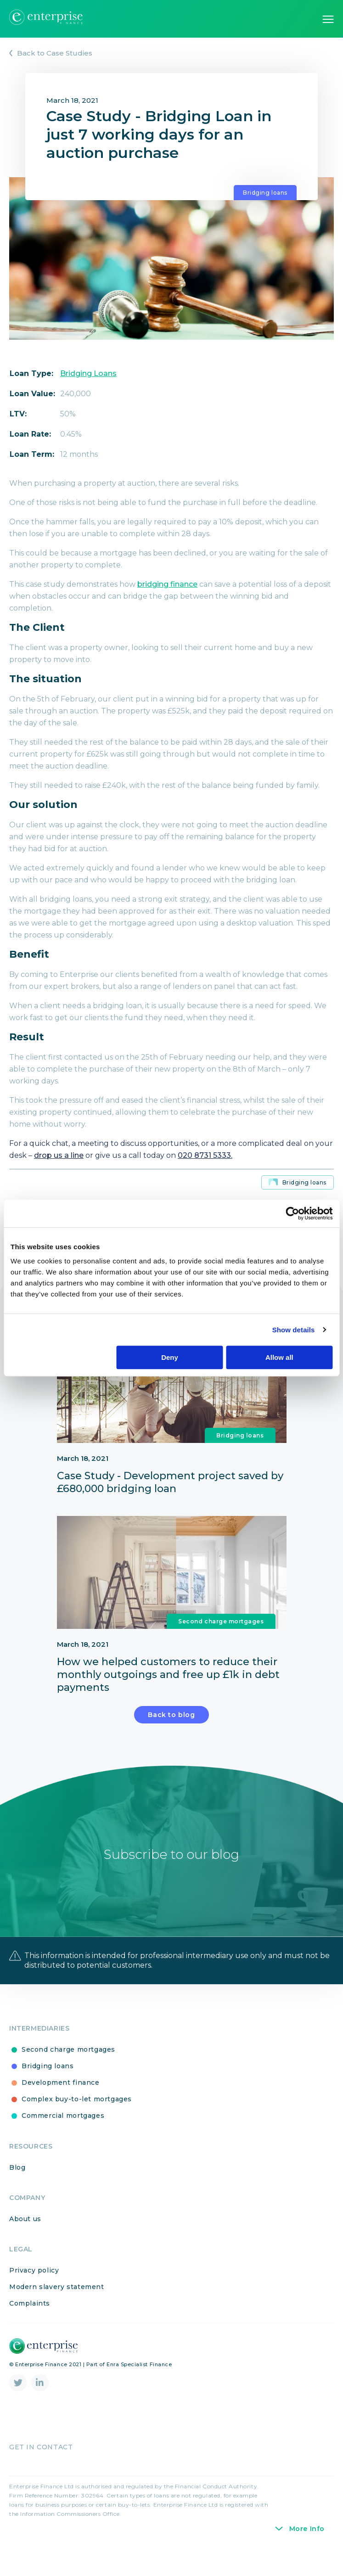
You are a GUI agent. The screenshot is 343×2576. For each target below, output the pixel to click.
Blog (17, 2189)
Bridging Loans (88, 373)
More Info (307, 2550)
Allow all (279, 1357)
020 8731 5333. (205, 1155)
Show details (293, 1330)
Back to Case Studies (54, 53)
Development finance (55, 2104)
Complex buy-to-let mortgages (71, 2121)
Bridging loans (265, 192)
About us (25, 2240)
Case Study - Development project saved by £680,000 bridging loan (170, 1492)
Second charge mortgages (221, 1642)
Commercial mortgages (57, 2137)
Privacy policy (34, 2292)
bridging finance (167, 584)
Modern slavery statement (56, 2309)
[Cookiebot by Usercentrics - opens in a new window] (292, 1213)
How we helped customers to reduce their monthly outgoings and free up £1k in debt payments (168, 1696)
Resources (31, 2168)
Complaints (29, 2325)
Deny (169, 1357)
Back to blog (171, 1736)
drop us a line (59, 1155)
